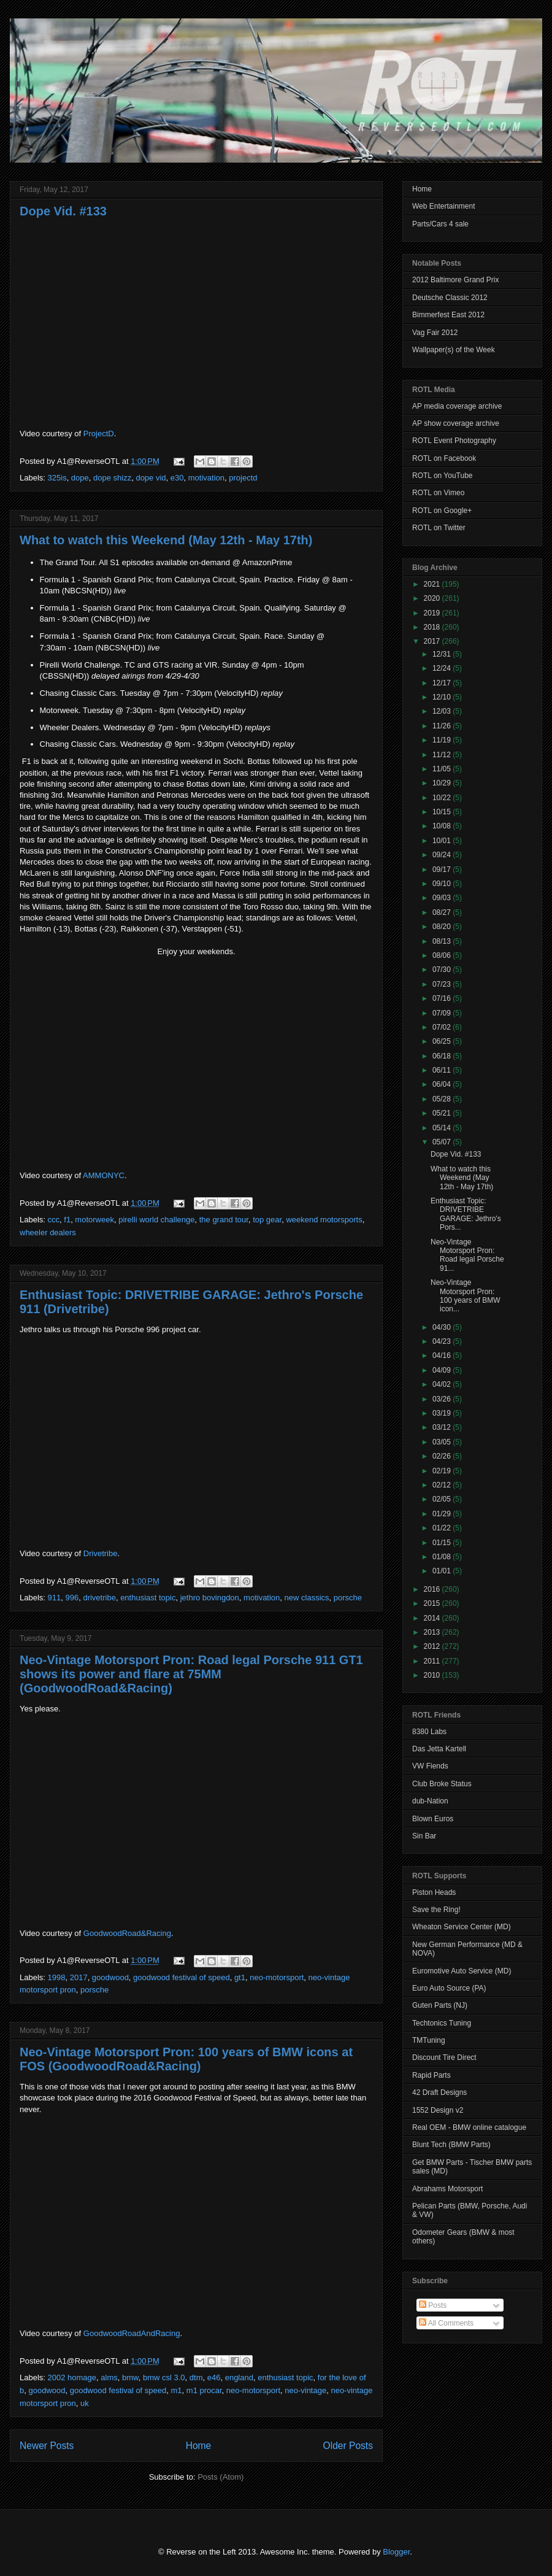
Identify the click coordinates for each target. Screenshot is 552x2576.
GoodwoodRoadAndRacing (131, 2333)
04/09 (442, 1370)
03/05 (442, 1442)
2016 (433, 1589)
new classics (307, 1597)
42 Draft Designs (439, 2092)
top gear (267, 1219)
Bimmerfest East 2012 (448, 314)
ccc (54, 1219)
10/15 (442, 812)
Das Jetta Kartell (439, 1749)
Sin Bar (424, 1836)
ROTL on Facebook (444, 458)
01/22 (442, 1528)
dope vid (151, 477)
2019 (433, 613)
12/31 (442, 654)
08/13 (442, 941)
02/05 (442, 1499)
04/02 (442, 1384)
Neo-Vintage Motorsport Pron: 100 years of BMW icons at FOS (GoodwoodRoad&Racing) (186, 2059)
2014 (433, 1618)
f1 (67, 1219)
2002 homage (72, 2377)
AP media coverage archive (457, 406)
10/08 (442, 826)
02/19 (442, 1471)
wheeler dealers (48, 1232)
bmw (130, 2377)
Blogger (396, 2551)
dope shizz (112, 477)
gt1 (239, 1977)
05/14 (442, 1128)
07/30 (442, 969)
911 (54, 1597)
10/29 (442, 783)
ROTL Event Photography (454, 440)
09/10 (442, 883)
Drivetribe (100, 1553)
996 (72, 1597)
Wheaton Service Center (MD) (461, 1926)
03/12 (442, 1427)
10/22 (442, 797)
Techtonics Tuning (441, 2023)
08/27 (442, 912)
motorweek (94, 1219)
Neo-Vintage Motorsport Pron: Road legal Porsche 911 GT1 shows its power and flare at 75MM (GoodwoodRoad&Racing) (191, 1674)
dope (80, 477)
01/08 (442, 1556)
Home (199, 2445)
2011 (433, 1661)
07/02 (442, 1027)
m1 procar (204, 2390)
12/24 (442, 668)
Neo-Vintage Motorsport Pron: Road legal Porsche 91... (467, 1255)
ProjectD (98, 433)
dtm (196, 2377)
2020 (433, 598)
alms (109, 2377)
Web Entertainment (443, 206)
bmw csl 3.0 (164, 2377)
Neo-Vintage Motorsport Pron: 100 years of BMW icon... (465, 1295)
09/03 (442, 897)
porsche (348, 1597)
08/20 (442, 926)
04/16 (442, 1355)
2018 (433, 627)
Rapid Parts (431, 2075)
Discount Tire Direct (444, 2057)
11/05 (442, 769)
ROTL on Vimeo (438, 492)
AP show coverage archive (455, 423)
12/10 (442, 697)
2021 (433, 584)
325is (57, 477)
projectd (243, 477)
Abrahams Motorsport (447, 2189)
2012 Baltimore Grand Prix (455, 280)
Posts (433, 2305)
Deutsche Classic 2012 (450, 297)
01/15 (442, 1542)
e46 (214, 2377)
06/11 (442, 1070)
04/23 (442, 1341)
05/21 (442, 1113)
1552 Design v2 (437, 2110)
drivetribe (99, 1597)
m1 (176, 2390)
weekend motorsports (324, 1219)
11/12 (442, 754)
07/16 (442, 998)
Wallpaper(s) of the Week (453, 349)
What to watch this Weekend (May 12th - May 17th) (166, 540)
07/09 (442, 1013)
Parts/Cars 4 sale (440, 224)
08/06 (442, 955)
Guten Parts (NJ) (439, 2005)
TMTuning (428, 2040)
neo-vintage (305, 2390)
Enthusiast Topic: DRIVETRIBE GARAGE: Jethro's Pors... (466, 1214)
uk (84, 2403)
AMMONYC (104, 1175)
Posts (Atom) (220, 2477)
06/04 (442, 1084)
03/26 (442, 1399)
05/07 (442, 1142)
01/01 (442, 1571)
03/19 (442, 1413)
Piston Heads (434, 1892)
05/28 (442, 1099)
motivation (206, 477)
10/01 (442, 840)
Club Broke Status (442, 1784)
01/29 (442, 1514)
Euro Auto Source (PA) (449, 1988)
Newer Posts (47, 2445)
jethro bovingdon (209, 1597)
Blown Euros (432, 1818)
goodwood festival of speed (181, 1977)
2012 (433, 1646)
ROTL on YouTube (442, 475)
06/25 (442, 1041)
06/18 (442, 1056)
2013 (433, 1632)
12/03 (442, 711)
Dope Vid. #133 (63, 211)
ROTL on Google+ (442, 510)
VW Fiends (430, 1766)
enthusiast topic (147, 1597)
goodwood (110, 1977)
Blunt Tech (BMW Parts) (451, 2144)
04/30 (442, 1327)
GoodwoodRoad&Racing (127, 1933)
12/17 (442, 683)
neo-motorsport (277, 1977)
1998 (57, 1977)
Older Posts (348, 2445)
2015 (433, 1603)
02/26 (442, 1456)
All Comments (446, 2323)
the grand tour (223, 1219)
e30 (177, 477)
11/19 (442, 740)
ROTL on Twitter (439, 527)
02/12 (442, 1485)
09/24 (442, 854)
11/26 (442, 726)
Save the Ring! (436, 1909)
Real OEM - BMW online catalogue (469, 2127)
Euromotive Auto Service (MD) (461, 1971)
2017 (79, 1977)
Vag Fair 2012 (435, 332)
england (239, 2377)
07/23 (442, 984)
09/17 (442, 869)
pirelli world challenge (156, 1219)
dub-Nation (430, 1801)
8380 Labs (429, 1731)
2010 (433, 1675)
